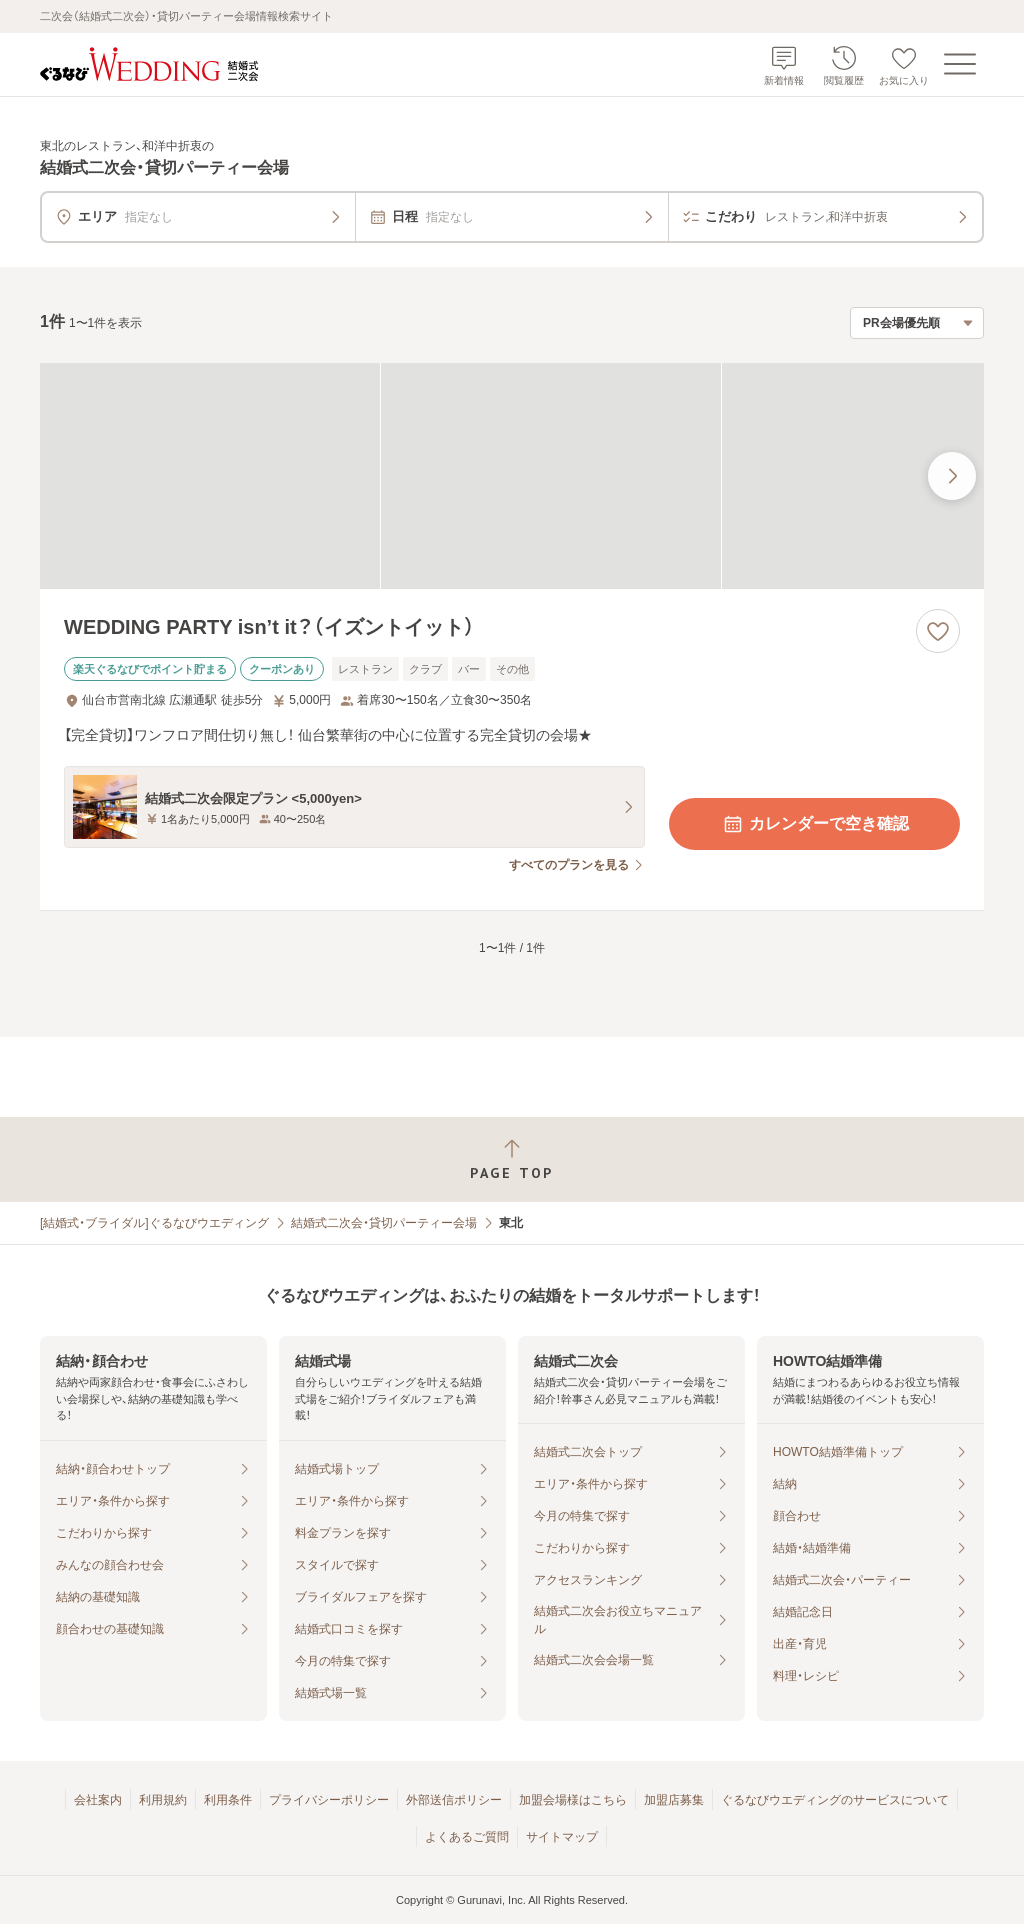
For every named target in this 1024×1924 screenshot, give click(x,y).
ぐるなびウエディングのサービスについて (835, 1800)
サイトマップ (562, 1837)
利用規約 (163, 1800)
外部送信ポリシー (454, 1800)
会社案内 (98, 1800)
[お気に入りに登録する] (938, 631)
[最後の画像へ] (952, 476)
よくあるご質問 (467, 1837)
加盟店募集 (674, 1800)
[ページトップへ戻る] (512, 1159)
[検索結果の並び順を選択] (917, 323)
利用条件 (228, 1800)
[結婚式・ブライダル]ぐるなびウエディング (154, 1223)
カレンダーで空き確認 (815, 824)
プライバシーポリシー (329, 1800)
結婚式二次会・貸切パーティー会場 (384, 1223)
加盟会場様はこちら (573, 1800)
